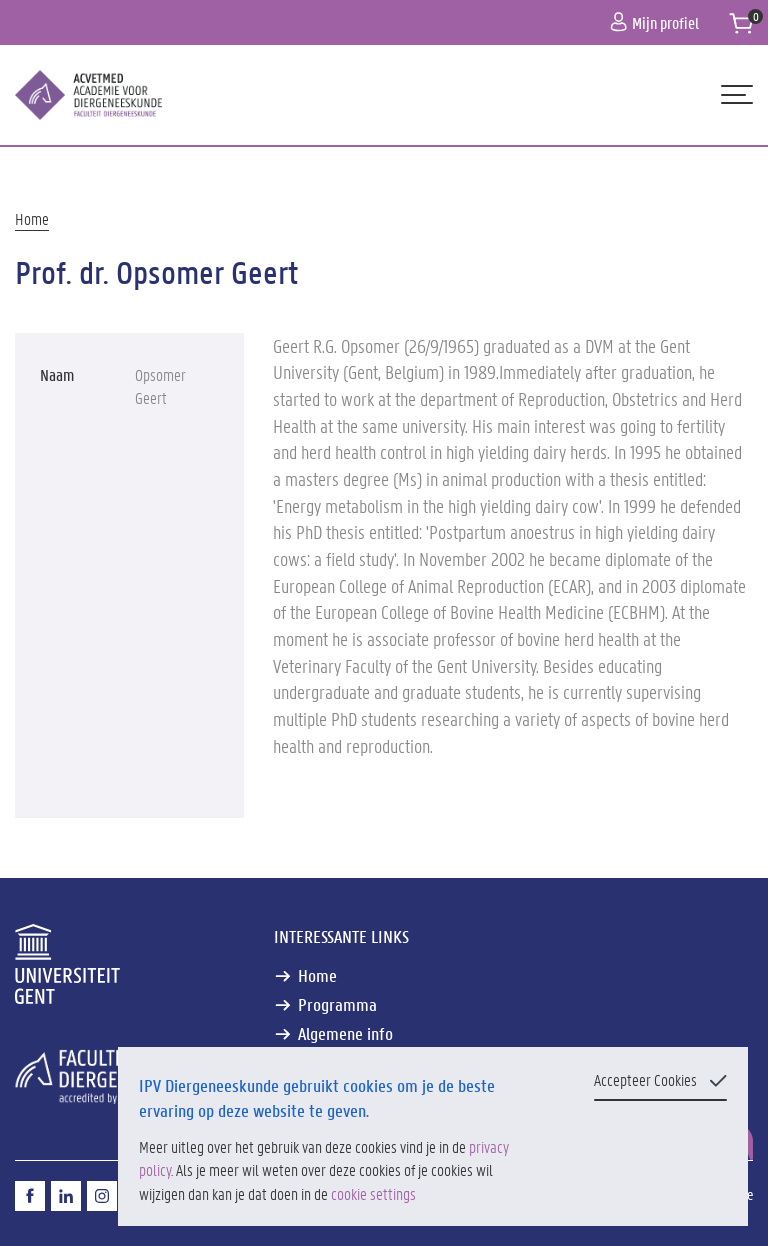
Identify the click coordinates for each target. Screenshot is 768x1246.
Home (32, 218)
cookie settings (373, 1193)
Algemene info (345, 1033)
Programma (337, 1004)
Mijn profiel (654, 22)
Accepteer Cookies (645, 1079)
